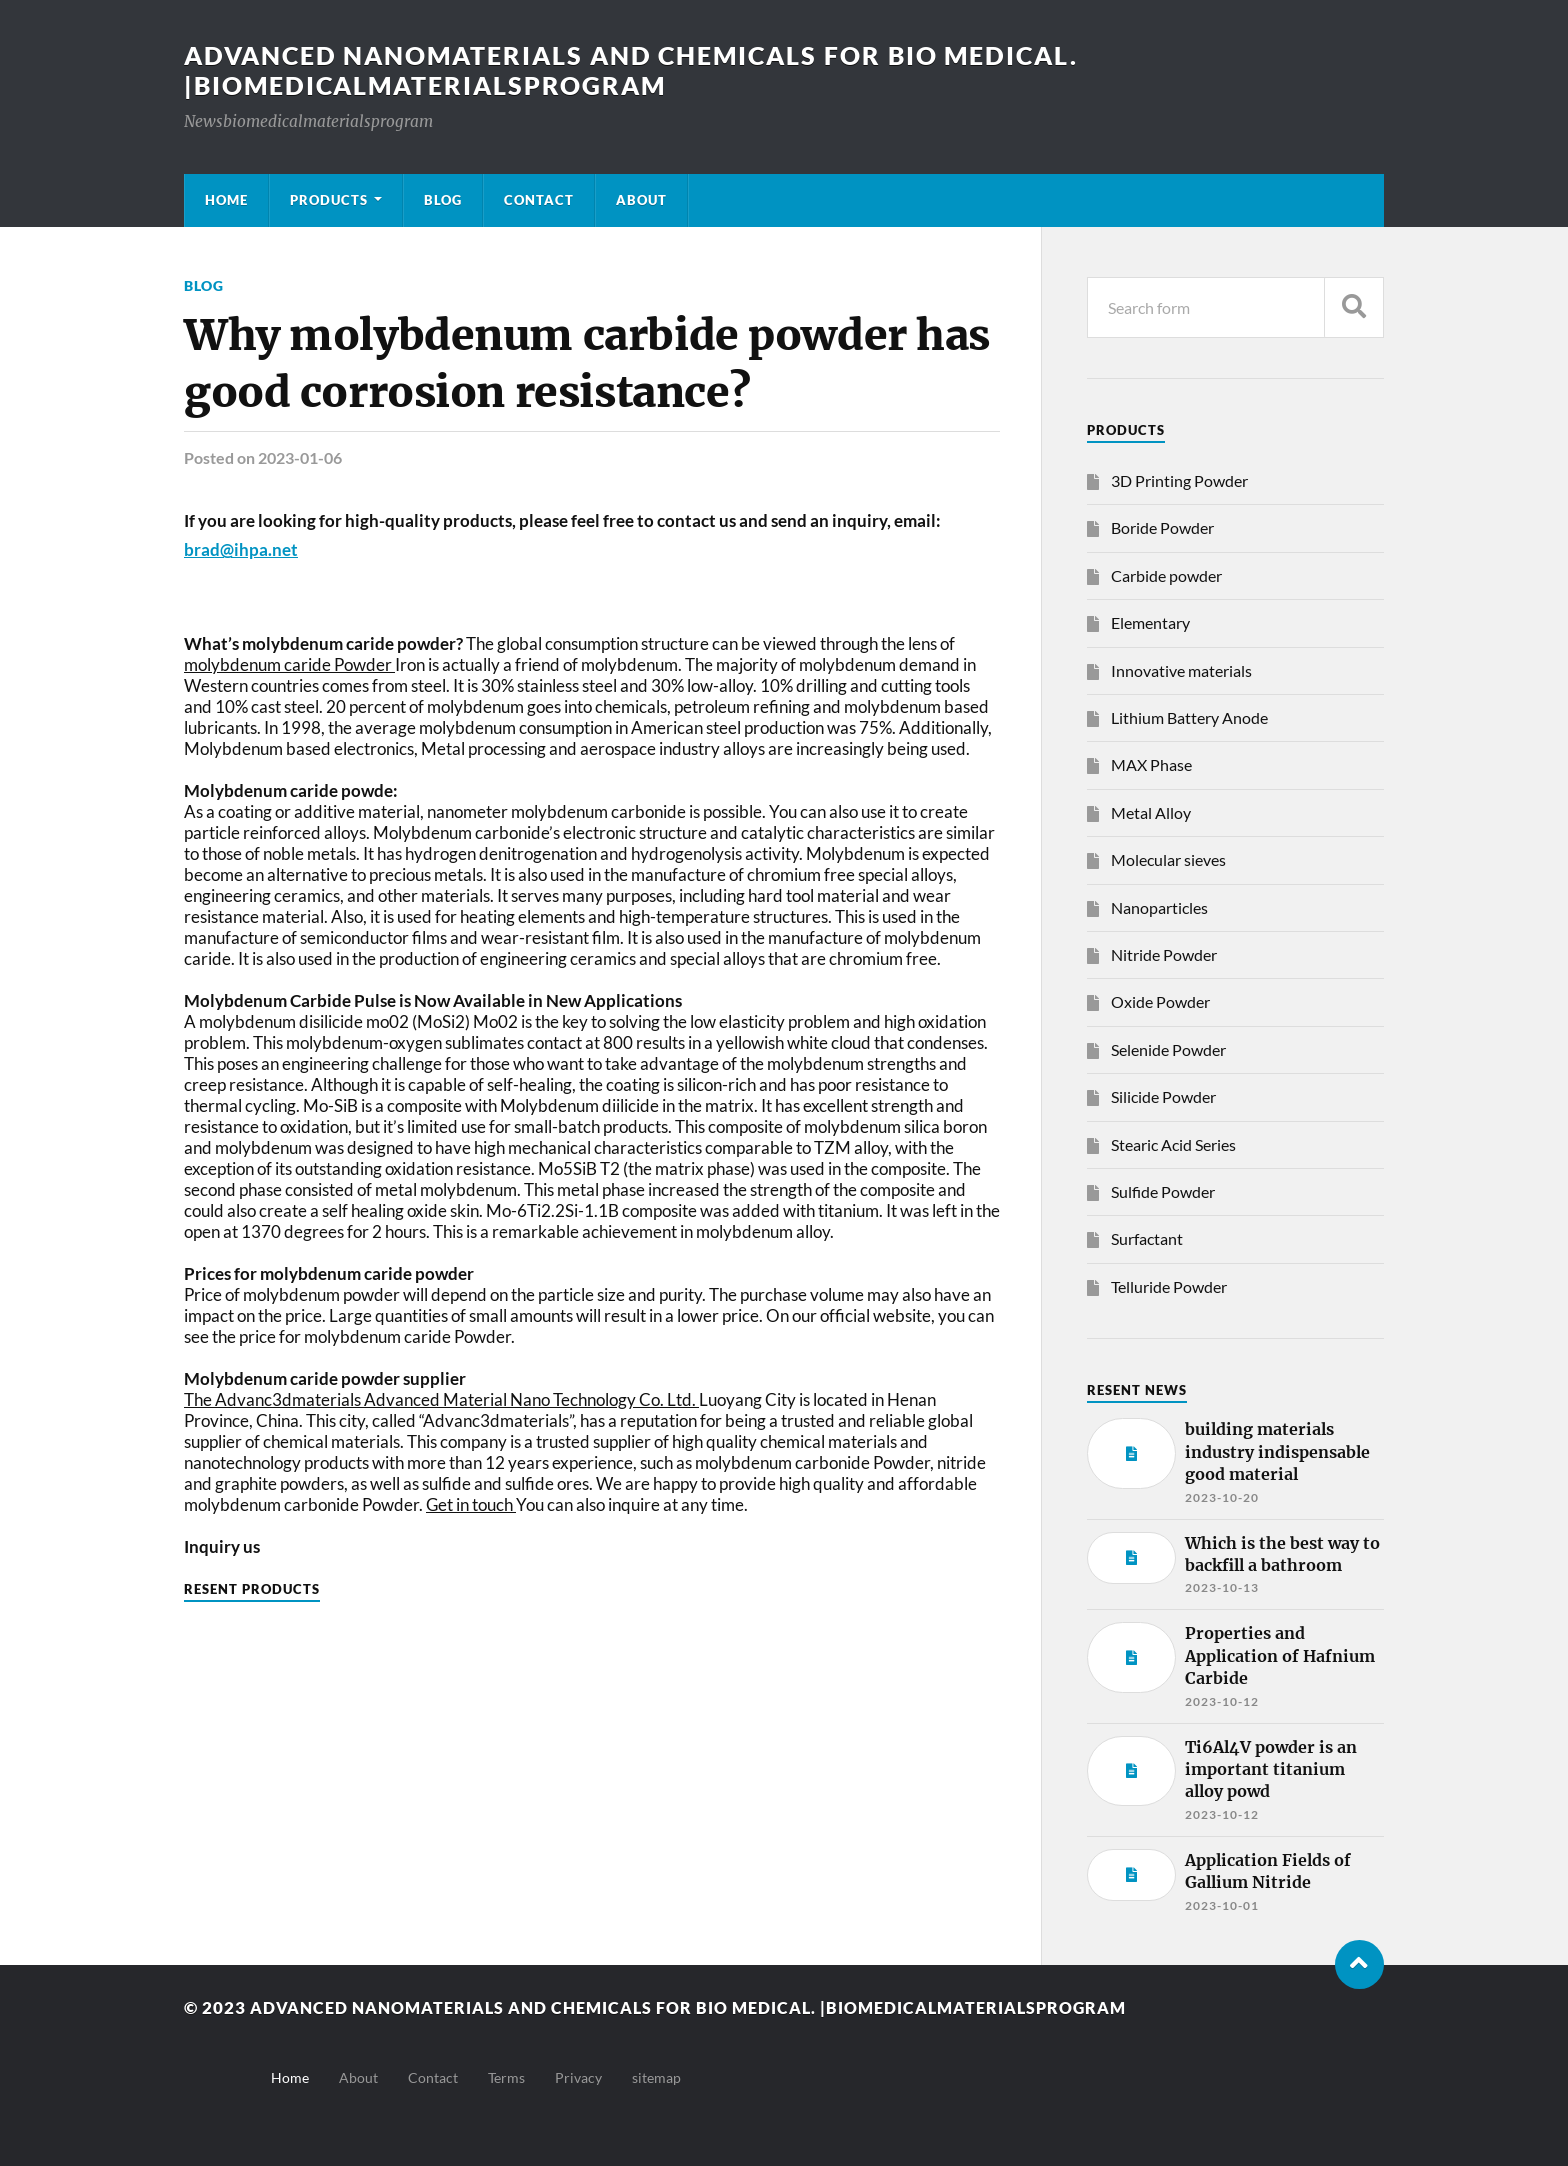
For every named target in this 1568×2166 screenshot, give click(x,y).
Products (329, 200)
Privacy (578, 2077)
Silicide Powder (1163, 1096)
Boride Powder (1162, 527)
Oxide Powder (1160, 1001)
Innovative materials (1181, 670)
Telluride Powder (1169, 1286)
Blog (443, 200)
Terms (506, 2077)
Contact (539, 200)
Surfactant (1147, 1238)
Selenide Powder (1168, 1049)
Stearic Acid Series (1173, 1144)
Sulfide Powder (1163, 1191)
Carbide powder (1166, 575)
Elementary (1150, 622)
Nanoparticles (1159, 907)
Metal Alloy (1151, 812)
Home (226, 200)
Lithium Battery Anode (1189, 717)
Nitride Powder (1164, 954)
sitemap (656, 2077)
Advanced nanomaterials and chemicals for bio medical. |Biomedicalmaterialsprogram (649, 70)
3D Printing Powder (1179, 480)
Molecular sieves (1168, 859)
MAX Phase (1151, 764)
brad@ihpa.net (241, 549)
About (641, 200)
